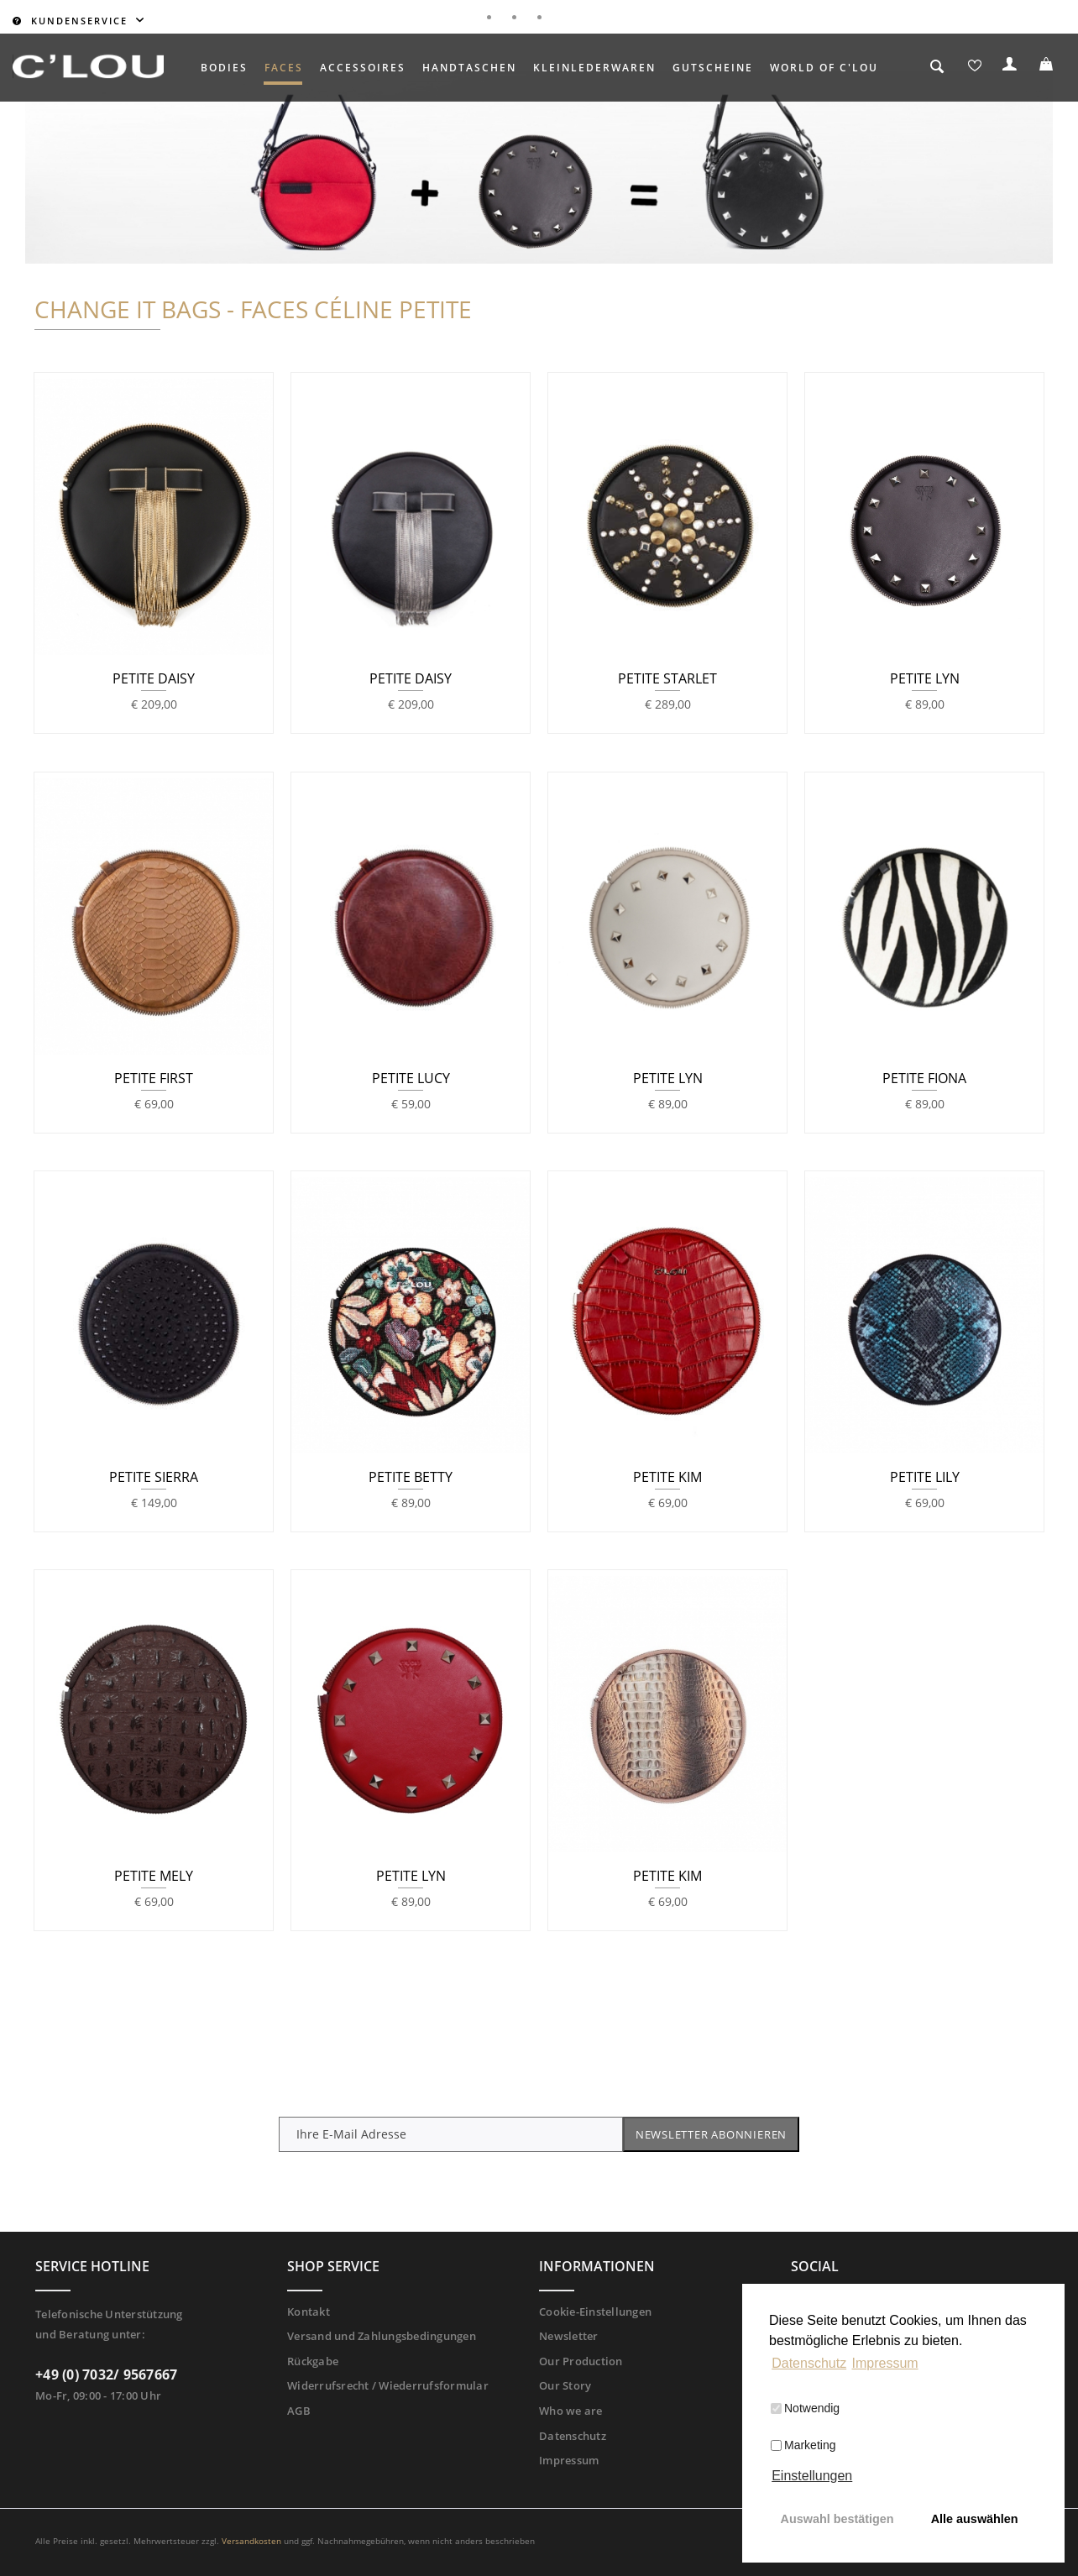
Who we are (571, 2410)
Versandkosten (251, 2541)
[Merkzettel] (975, 68)
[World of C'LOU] (824, 67)
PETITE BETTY (411, 1477)
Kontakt (308, 2311)
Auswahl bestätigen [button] (837, 2519)
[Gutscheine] (712, 67)
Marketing (803, 2445)
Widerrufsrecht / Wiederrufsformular (388, 2385)
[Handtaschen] (469, 67)
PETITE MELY (153, 1876)
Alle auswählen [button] (974, 2519)
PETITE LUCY (411, 1079)
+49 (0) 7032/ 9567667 (106, 2374)
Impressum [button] (885, 2363)
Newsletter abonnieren (711, 2134)
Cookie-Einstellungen (595, 2311)
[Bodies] (224, 67)
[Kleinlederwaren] (594, 67)
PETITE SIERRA (153, 1477)
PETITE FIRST (153, 1079)
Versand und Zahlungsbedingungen (381, 2335)
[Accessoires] (362, 67)
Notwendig (805, 2408)
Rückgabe (312, 2361)
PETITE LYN (925, 679)
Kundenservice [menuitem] (72, 20)
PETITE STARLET (667, 679)
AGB (299, 2410)
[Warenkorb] (1048, 68)
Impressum (569, 2460)
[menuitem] (224, 67)
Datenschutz (572, 2435)
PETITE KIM (667, 1477)
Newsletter (569, 2335)
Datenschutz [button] (809, 2363)
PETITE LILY (925, 1477)
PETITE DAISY (154, 679)
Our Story (565, 2385)
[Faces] (283, 67)
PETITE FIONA (924, 1079)
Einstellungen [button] (812, 2476)
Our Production (581, 2361)
